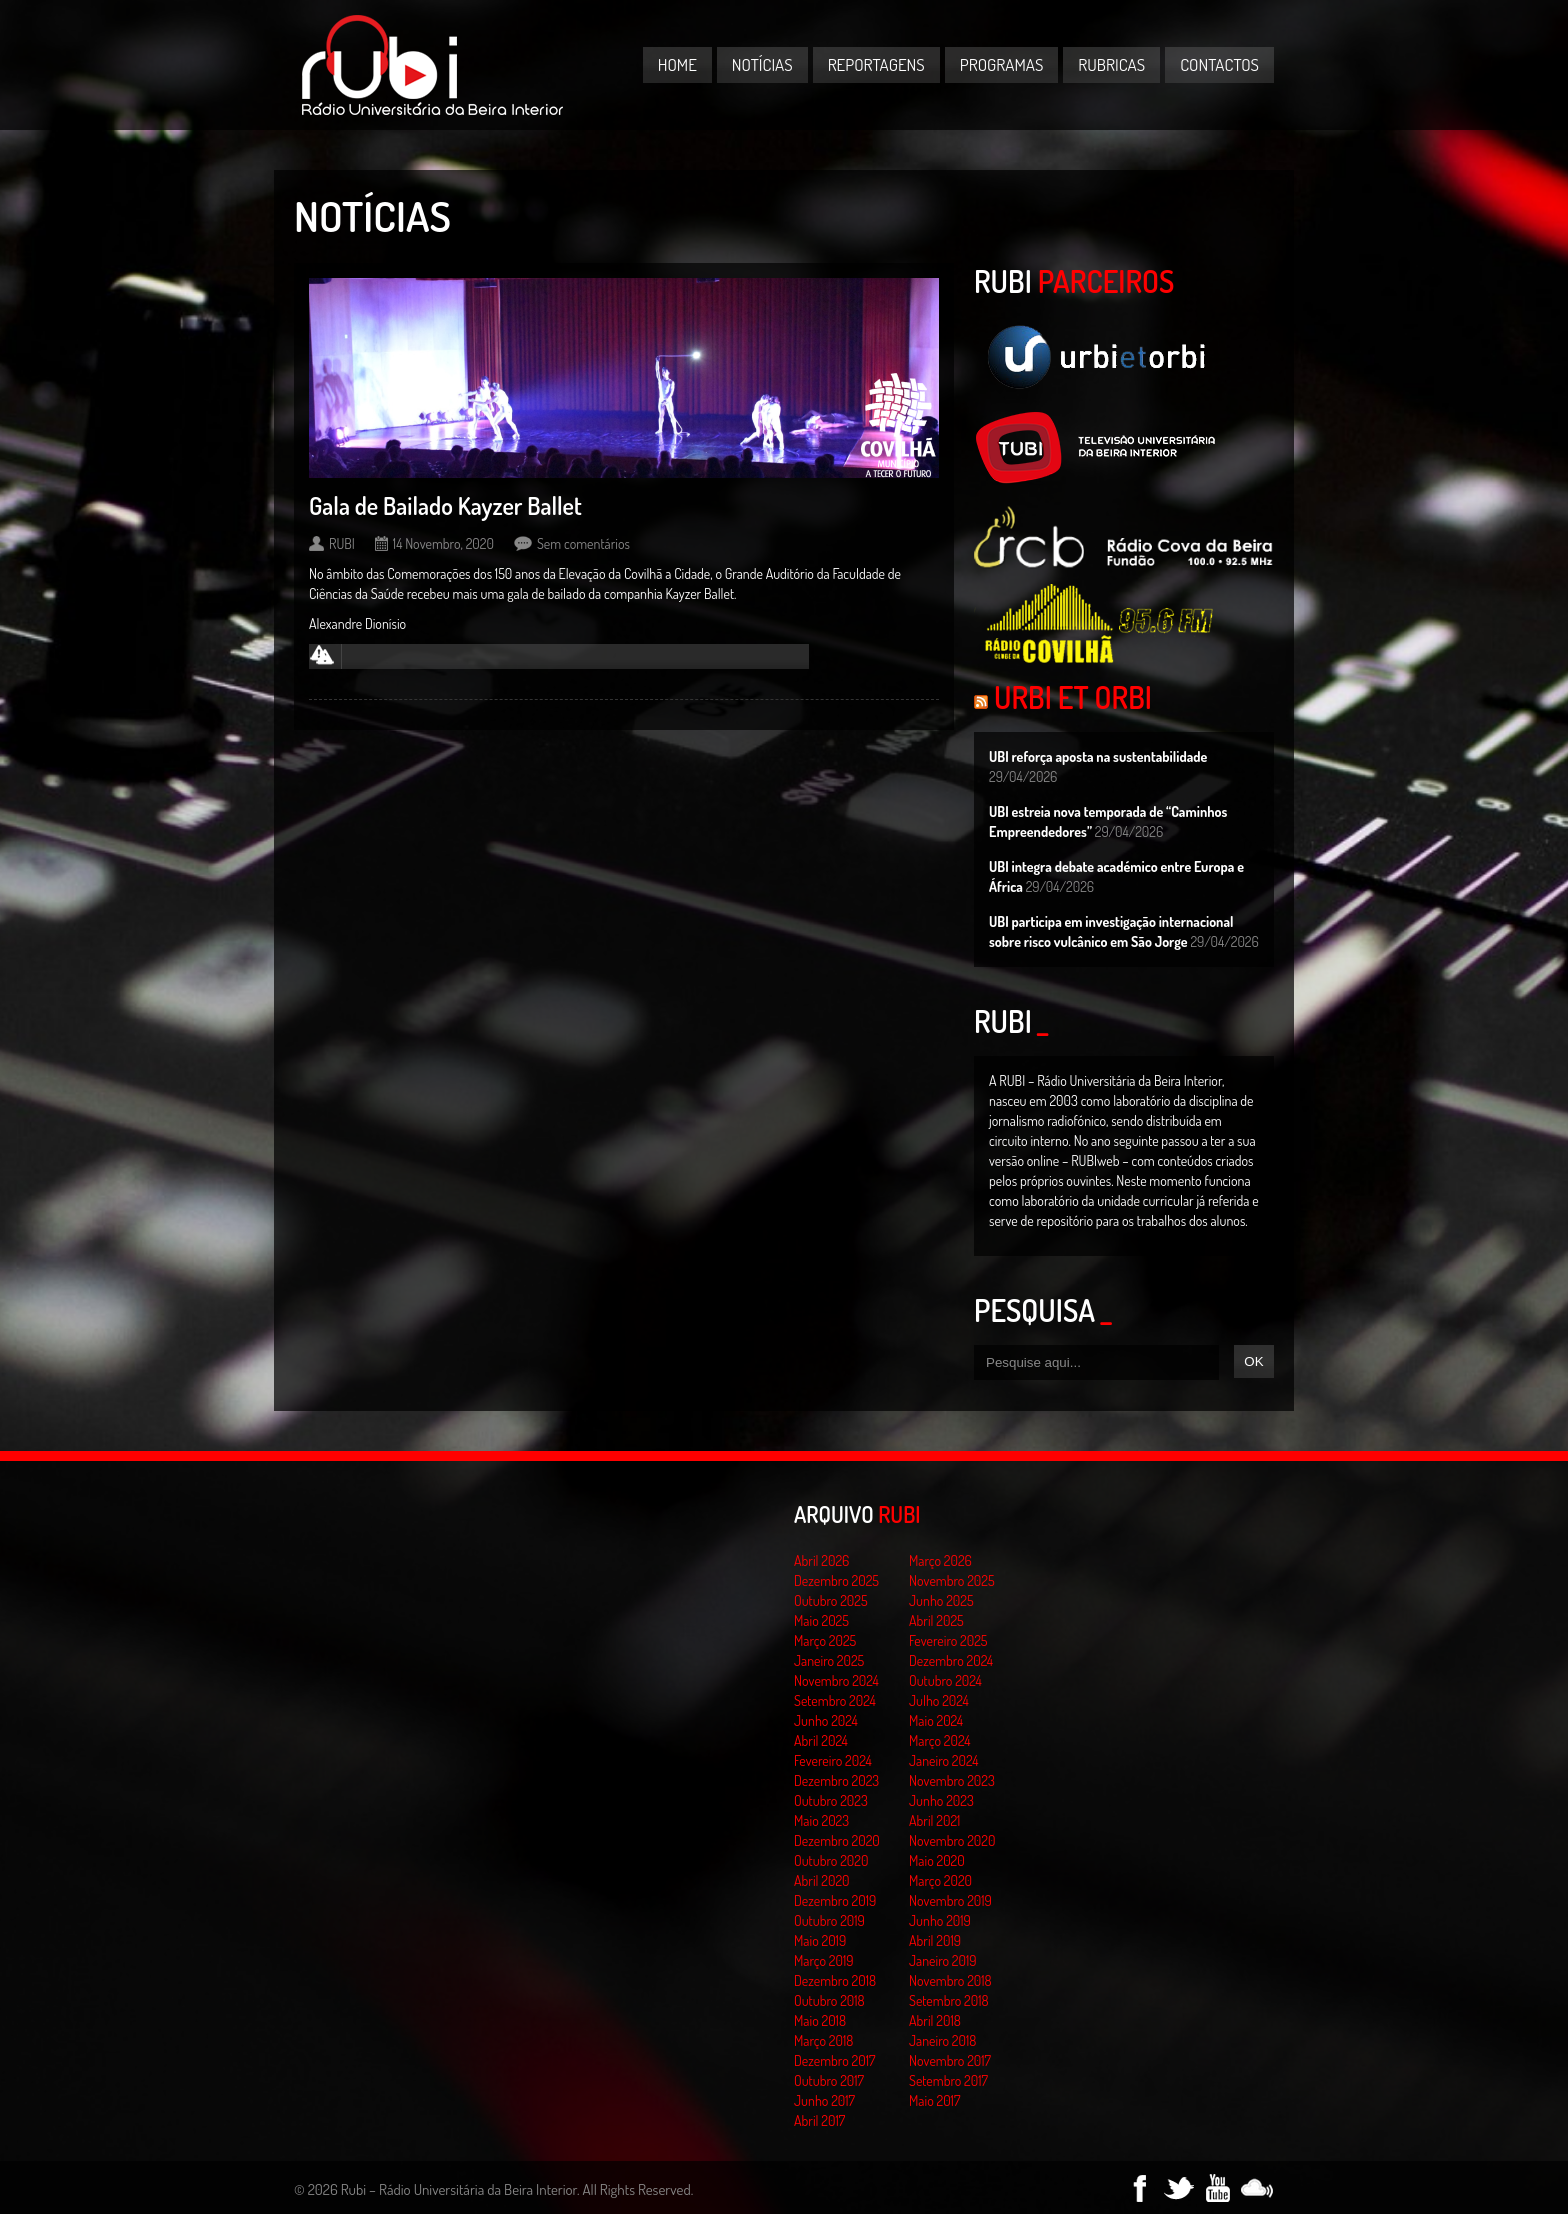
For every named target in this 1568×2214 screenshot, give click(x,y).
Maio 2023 (821, 1820)
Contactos (1219, 64)
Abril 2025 (936, 1620)
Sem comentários (583, 543)
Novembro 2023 (952, 1780)
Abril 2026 (821, 1560)
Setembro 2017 (948, 2080)
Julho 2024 (939, 1700)
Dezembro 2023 (836, 1780)
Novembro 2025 (952, 1580)
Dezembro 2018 (835, 1980)
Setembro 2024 (835, 1700)
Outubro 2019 (829, 1920)
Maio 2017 (934, 2100)
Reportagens (876, 64)
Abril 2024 (821, 1740)
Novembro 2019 (950, 1900)
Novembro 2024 (836, 1680)
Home (677, 64)
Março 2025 (825, 1640)
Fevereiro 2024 (833, 1760)
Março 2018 (823, 2040)
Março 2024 (939, 1740)
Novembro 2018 (950, 1980)
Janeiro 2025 (829, 1660)
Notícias (762, 64)
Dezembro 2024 (951, 1660)
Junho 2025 (941, 1600)
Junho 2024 (826, 1720)
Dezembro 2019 (835, 1900)
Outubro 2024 (945, 1680)
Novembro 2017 (950, 2060)
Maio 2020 (937, 1860)
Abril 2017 (819, 2120)
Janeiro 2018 (942, 2040)
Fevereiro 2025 (948, 1640)
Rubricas (1111, 64)
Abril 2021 (934, 1820)
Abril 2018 (935, 2020)
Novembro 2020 (952, 1840)
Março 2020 (940, 1880)
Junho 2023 (941, 1800)
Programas (1002, 64)
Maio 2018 (820, 2020)
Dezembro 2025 (836, 1580)
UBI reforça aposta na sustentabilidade (1098, 756)
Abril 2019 (935, 1940)
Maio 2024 (936, 1720)
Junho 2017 (824, 2100)
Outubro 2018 (829, 2000)
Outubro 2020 (831, 1860)
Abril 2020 (822, 1880)
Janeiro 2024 (943, 1760)
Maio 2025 (821, 1620)
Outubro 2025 (831, 1600)
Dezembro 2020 (837, 1840)
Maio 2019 (820, 1940)
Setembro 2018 (949, 2000)
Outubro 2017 (829, 2080)
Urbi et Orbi (1073, 697)
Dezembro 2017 (834, 2060)
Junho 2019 (940, 1920)
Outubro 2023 (831, 1800)
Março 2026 (940, 1560)
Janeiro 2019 (942, 1960)
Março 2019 (824, 1960)
